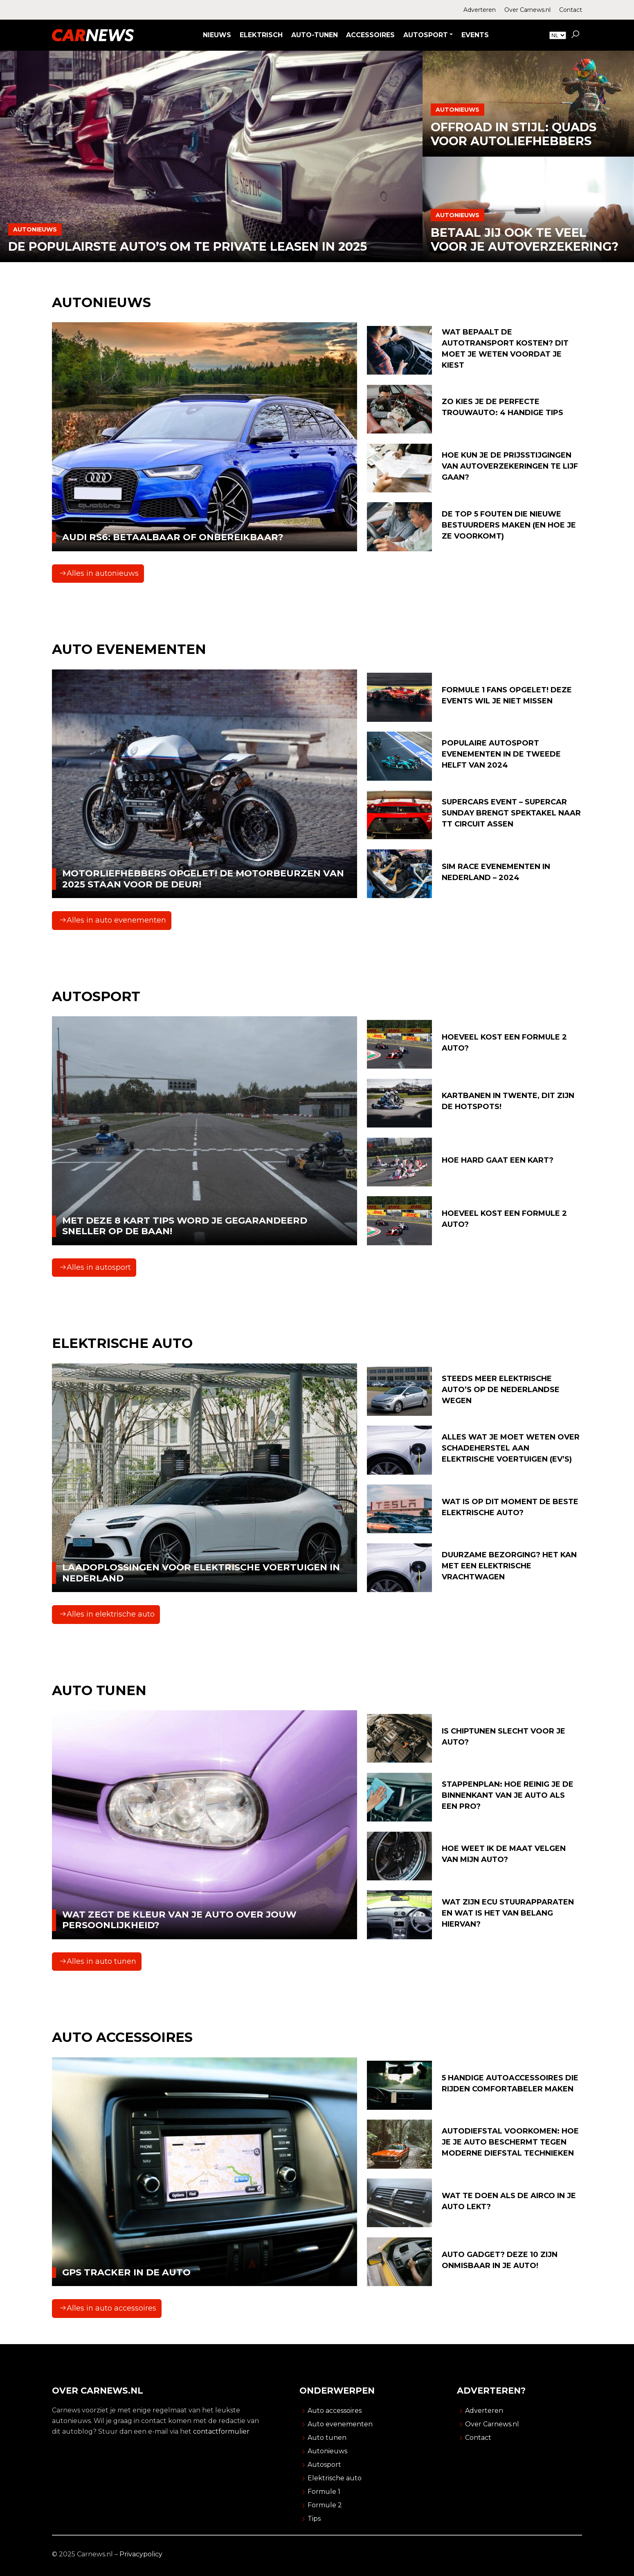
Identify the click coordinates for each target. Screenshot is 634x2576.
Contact (570, 9)
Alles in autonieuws (99, 573)
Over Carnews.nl (527, 9)
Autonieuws (327, 2451)
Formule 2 (325, 2505)
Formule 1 (324, 2491)
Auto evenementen (340, 2424)
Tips (314, 2518)
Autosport (324, 2464)
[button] (575, 35)
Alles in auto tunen (97, 1961)
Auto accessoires (335, 2410)
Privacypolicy (140, 2554)
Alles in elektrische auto (107, 1614)
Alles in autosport (95, 1267)
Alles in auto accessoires (107, 2308)
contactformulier (221, 2431)
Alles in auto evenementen (112, 920)
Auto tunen (327, 2437)
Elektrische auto (335, 2478)
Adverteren (479, 9)
